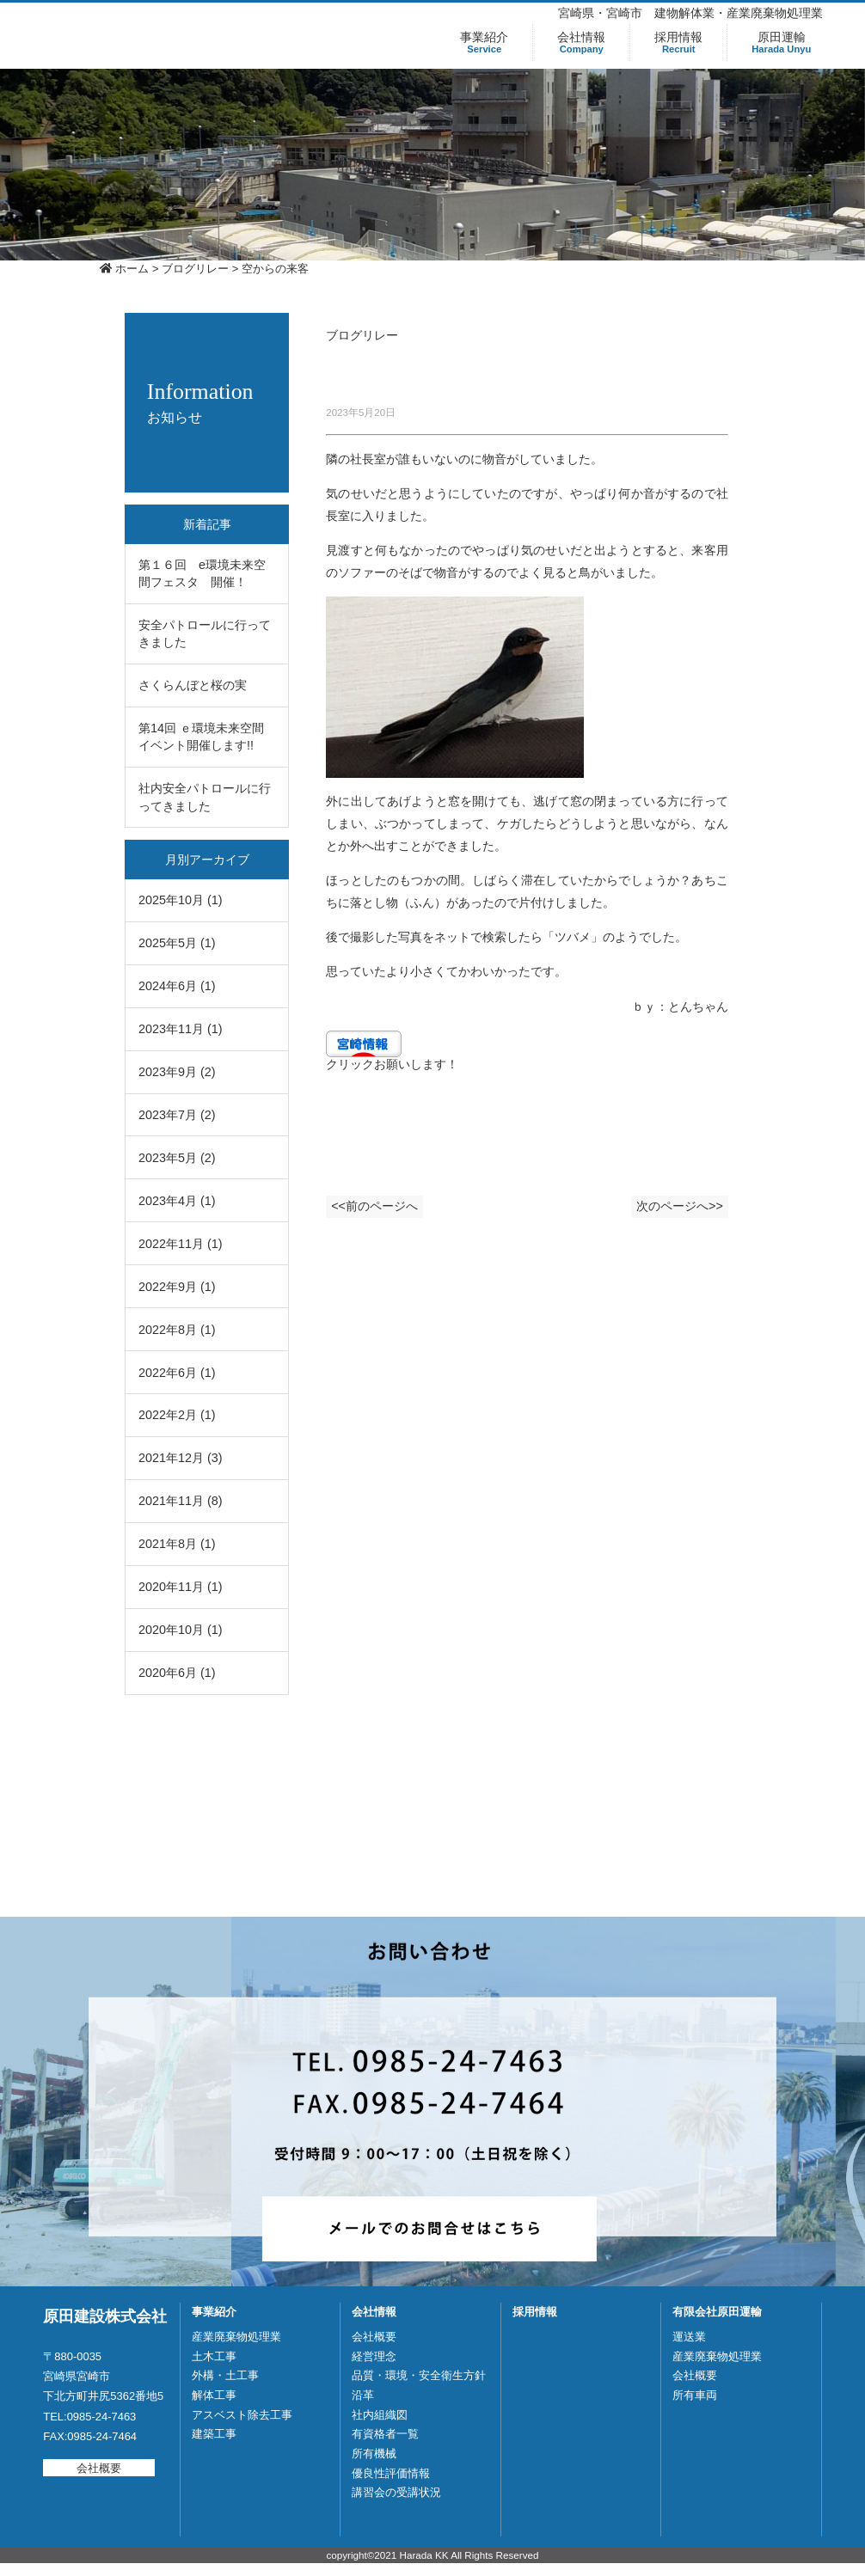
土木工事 (214, 2356)
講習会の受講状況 (396, 2492)
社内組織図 (380, 2414)
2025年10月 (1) (180, 900)
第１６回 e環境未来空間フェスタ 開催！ (202, 573)
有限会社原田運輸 (717, 2311)
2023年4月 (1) (177, 1201)
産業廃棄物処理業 (236, 2336)
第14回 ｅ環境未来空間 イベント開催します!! (207, 736)
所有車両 (694, 2395)
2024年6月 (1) (177, 986)
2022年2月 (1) (177, 1415)
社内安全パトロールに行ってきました (204, 796)
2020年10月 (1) (180, 1630)
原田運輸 (781, 42)
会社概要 (99, 2467)
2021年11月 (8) (180, 1501)
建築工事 (214, 2433)
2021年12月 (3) (180, 1458)
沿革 (363, 2395)
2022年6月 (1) (177, 1373)
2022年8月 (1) (177, 1330)
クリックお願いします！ (392, 1064)
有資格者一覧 (385, 2433)
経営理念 (374, 2356)
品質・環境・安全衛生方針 (419, 2375)
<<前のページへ (382, 1212)
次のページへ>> (672, 1212)
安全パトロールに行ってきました (204, 633)
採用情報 (678, 42)
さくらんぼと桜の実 (192, 685)
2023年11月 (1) (180, 1029)
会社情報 (581, 42)
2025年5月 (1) (177, 943)
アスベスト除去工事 (242, 2414)
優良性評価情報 (391, 2473)
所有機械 (374, 2453)
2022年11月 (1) (180, 1244)
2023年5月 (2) (177, 1158)
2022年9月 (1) (177, 1287)
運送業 (689, 2336)
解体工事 (214, 2395)
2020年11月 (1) (180, 1587)
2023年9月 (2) (177, 1072)
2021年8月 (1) (177, 1544)
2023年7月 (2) (177, 1115)
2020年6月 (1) (177, 1673)
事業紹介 (484, 42)
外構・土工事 (225, 2375)
